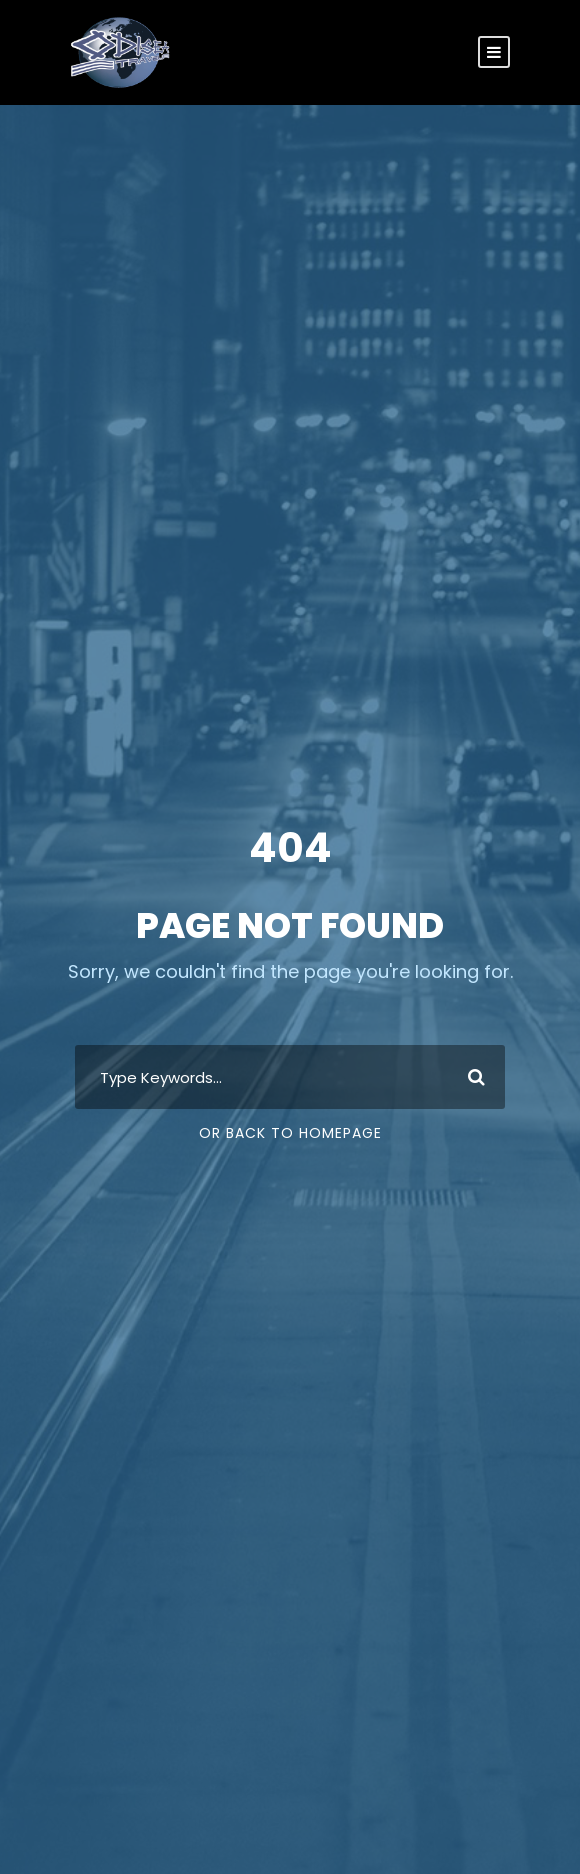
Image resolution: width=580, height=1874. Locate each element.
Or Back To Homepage (290, 1133)
